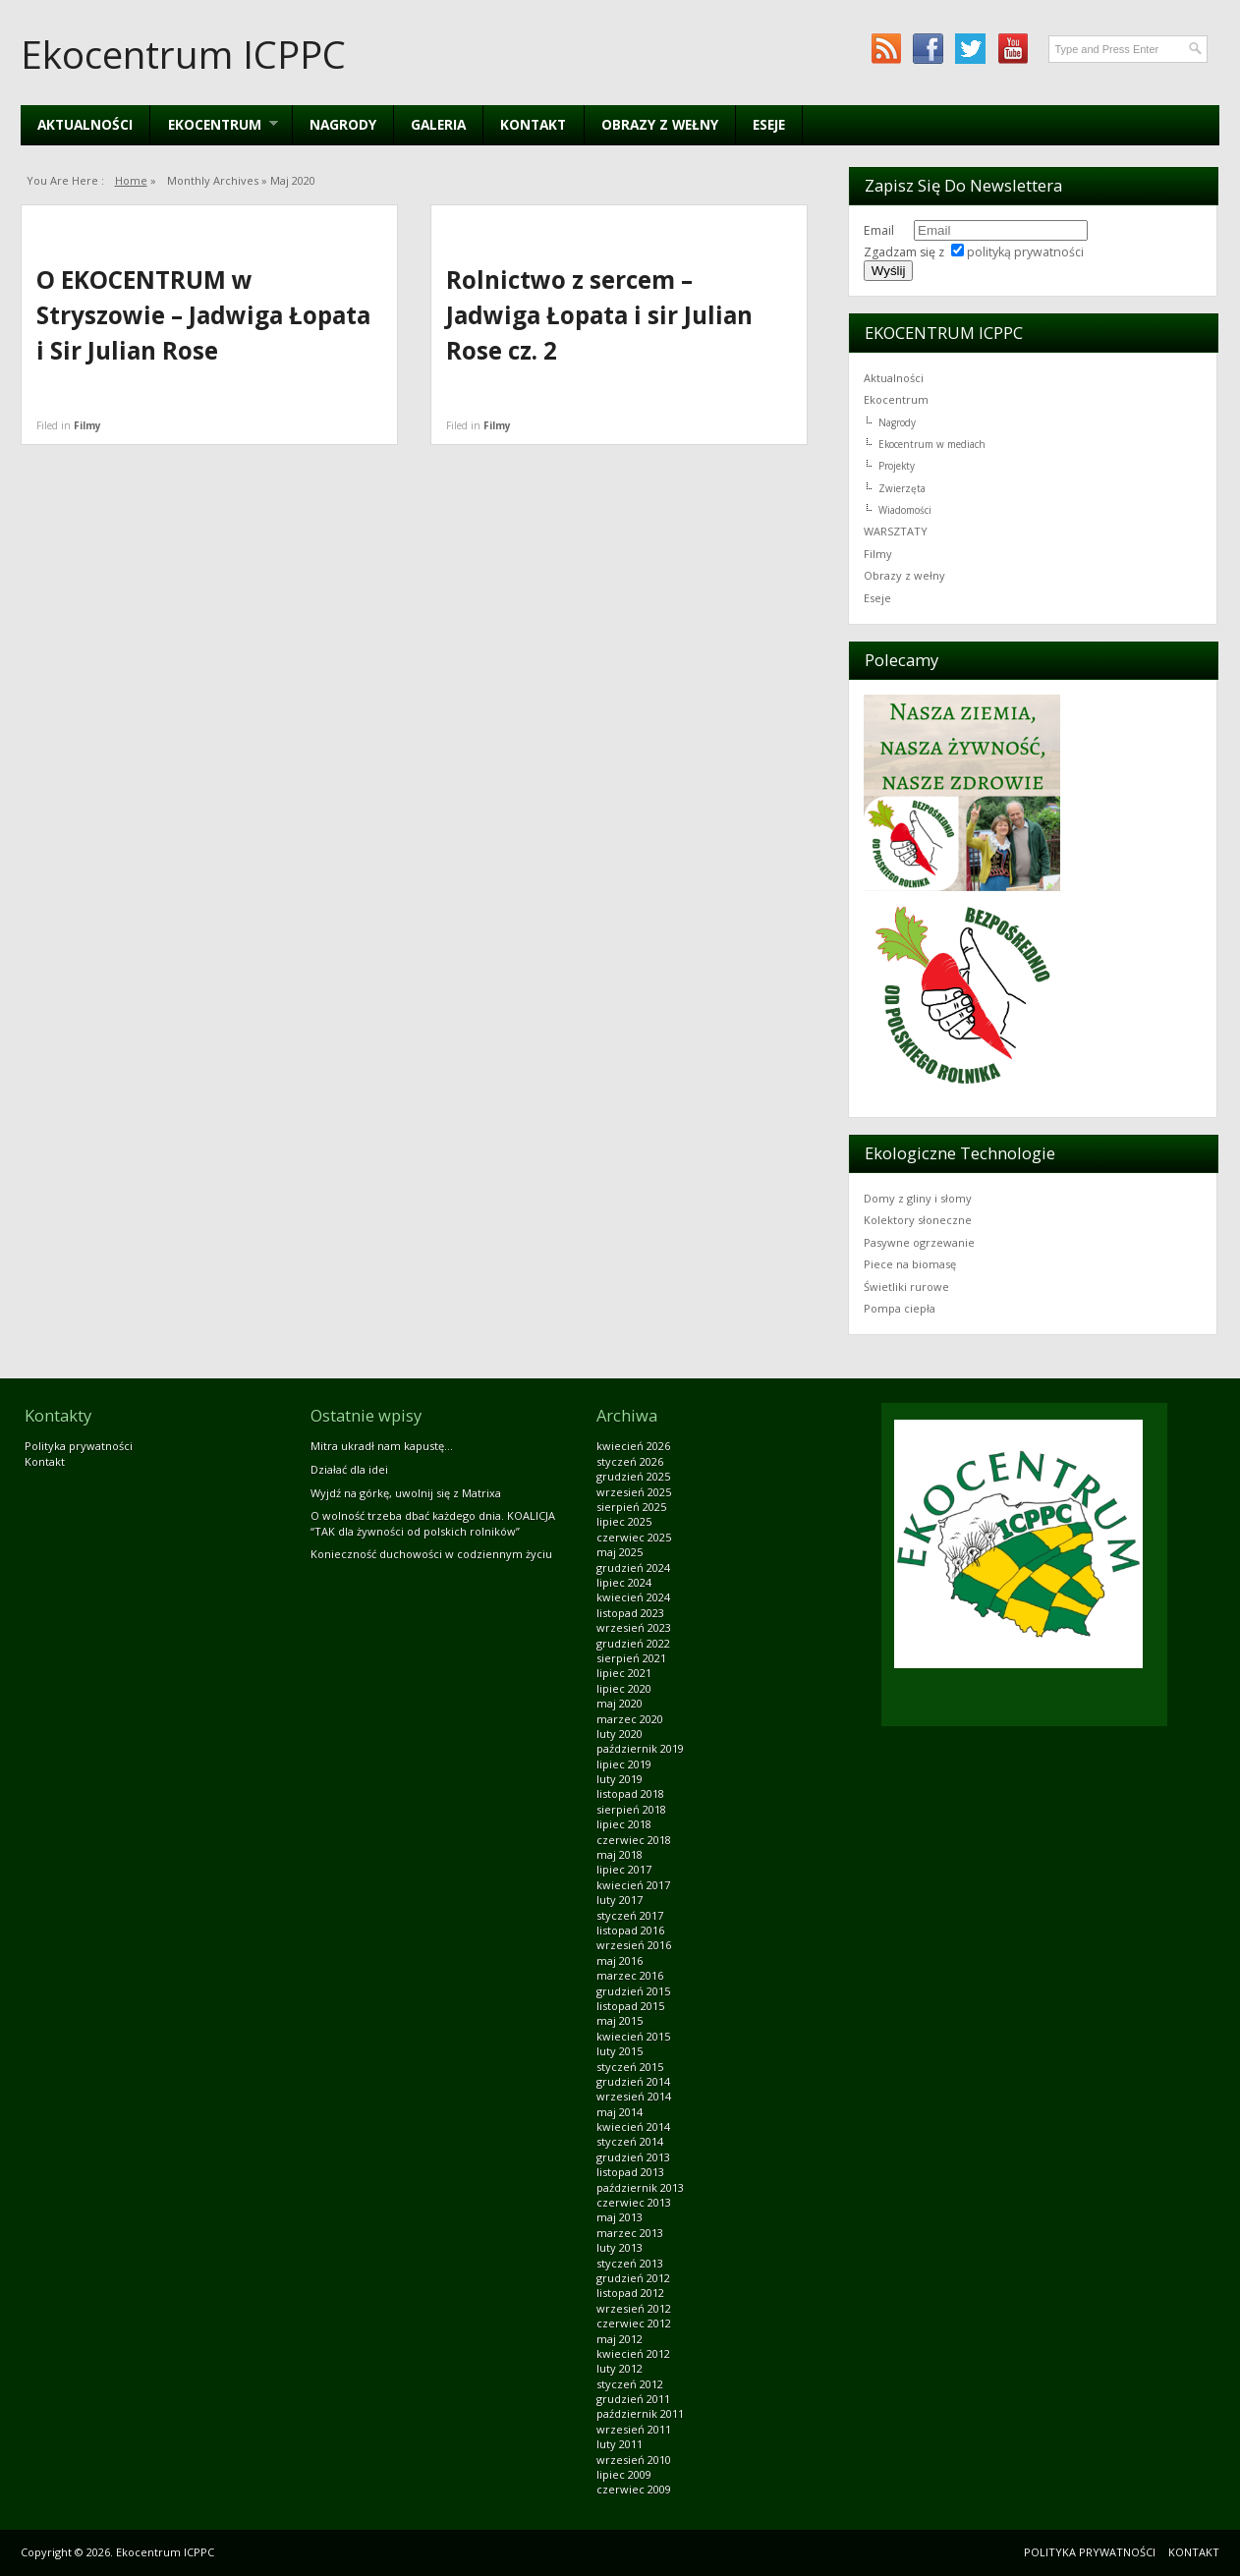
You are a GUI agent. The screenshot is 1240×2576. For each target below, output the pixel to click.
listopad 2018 (630, 1793)
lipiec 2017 (623, 1869)
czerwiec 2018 (633, 1839)
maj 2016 (619, 1960)
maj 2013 (619, 2217)
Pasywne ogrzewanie (919, 1242)
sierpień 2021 (631, 1658)
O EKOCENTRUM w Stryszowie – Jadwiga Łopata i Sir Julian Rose (203, 314)
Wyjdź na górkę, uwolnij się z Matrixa (405, 1492)
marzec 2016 (629, 1975)
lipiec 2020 (623, 1688)
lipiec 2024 (623, 1582)
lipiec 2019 (623, 1764)
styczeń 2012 (629, 2384)
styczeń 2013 (629, 2263)
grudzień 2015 (633, 1991)
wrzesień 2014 (633, 2096)
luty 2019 (619, 1778)
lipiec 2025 (623, 1521)
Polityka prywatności (79, 1445)
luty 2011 (619, 2443)
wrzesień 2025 (633, 1491)
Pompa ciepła (899, 1308)
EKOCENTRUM (213, 124)
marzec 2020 (629, 1718)
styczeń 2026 (629, 1461)
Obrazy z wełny (659, 124)
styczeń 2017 (629, 1915)
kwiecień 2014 (633, 2126)
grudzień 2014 (633, 2081)
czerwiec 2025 (633, 1537)
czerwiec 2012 (633, 2323)
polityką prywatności (1025, 252)
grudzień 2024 (633, 1567)
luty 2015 (619, 2051)
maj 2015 (619, 2020)
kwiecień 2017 (633, 1884)
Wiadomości (904, 510)
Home (131, 180)
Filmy (87, 425)
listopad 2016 (630, 1930)
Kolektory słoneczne (918, 1219)
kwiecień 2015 (633, 2036)
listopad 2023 (630, 1612)
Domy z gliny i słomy (918, 1198)
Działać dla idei (349, 1469)
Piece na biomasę (910, 1264)
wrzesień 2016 (633, 1944)
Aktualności (85, 124)
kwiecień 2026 (633, 1445)
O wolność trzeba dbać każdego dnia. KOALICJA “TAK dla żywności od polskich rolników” (432, 1523)
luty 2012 (619, 2368)
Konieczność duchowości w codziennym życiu (431, 1553)
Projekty (896, 466)
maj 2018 (619, 1854)
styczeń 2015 (629, 2066)
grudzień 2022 (633, 1643)
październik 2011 (640, 2413)
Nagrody (343, 124)
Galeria (438, 124)
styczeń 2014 (629, 2141)
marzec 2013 (629, 2232)
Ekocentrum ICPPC (183, 54)
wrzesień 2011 (633, 2429)
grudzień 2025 (633, 1476)
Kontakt (533, 124)
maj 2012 (619, 2338)
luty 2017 (619, 1899)
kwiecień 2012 (633, 2353)
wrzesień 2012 (633, 2308)
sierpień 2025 (631, 1506)
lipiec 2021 (623, 1672)
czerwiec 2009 (633, 2489)
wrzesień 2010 (633, 2459)
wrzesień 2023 (633, 1627)
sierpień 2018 (631, 1809)
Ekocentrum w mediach (932, 444)
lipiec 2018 (623, 1824)
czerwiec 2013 (633, 2202)
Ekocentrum (896, 399)
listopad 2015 (630, 2005)
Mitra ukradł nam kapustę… (381, 1445)
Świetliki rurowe (906, 1286)
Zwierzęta (902, 488)
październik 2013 (640, 2187)
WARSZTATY (896, 531)
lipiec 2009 (623, 2474)
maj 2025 (619, 1551)
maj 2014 (619, 2111)
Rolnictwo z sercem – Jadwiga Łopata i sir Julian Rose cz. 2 (599, 314)
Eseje (769, 124)
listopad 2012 (630, 2292)
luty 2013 (619, 2247)
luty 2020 (619, 1733)
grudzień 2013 (633, 2157)
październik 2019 (640, 1748)
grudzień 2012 (633, 2277)
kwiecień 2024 (633, 1597)
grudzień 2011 (633, 2398)
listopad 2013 (630, 2171)
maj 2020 (619, 1703)
